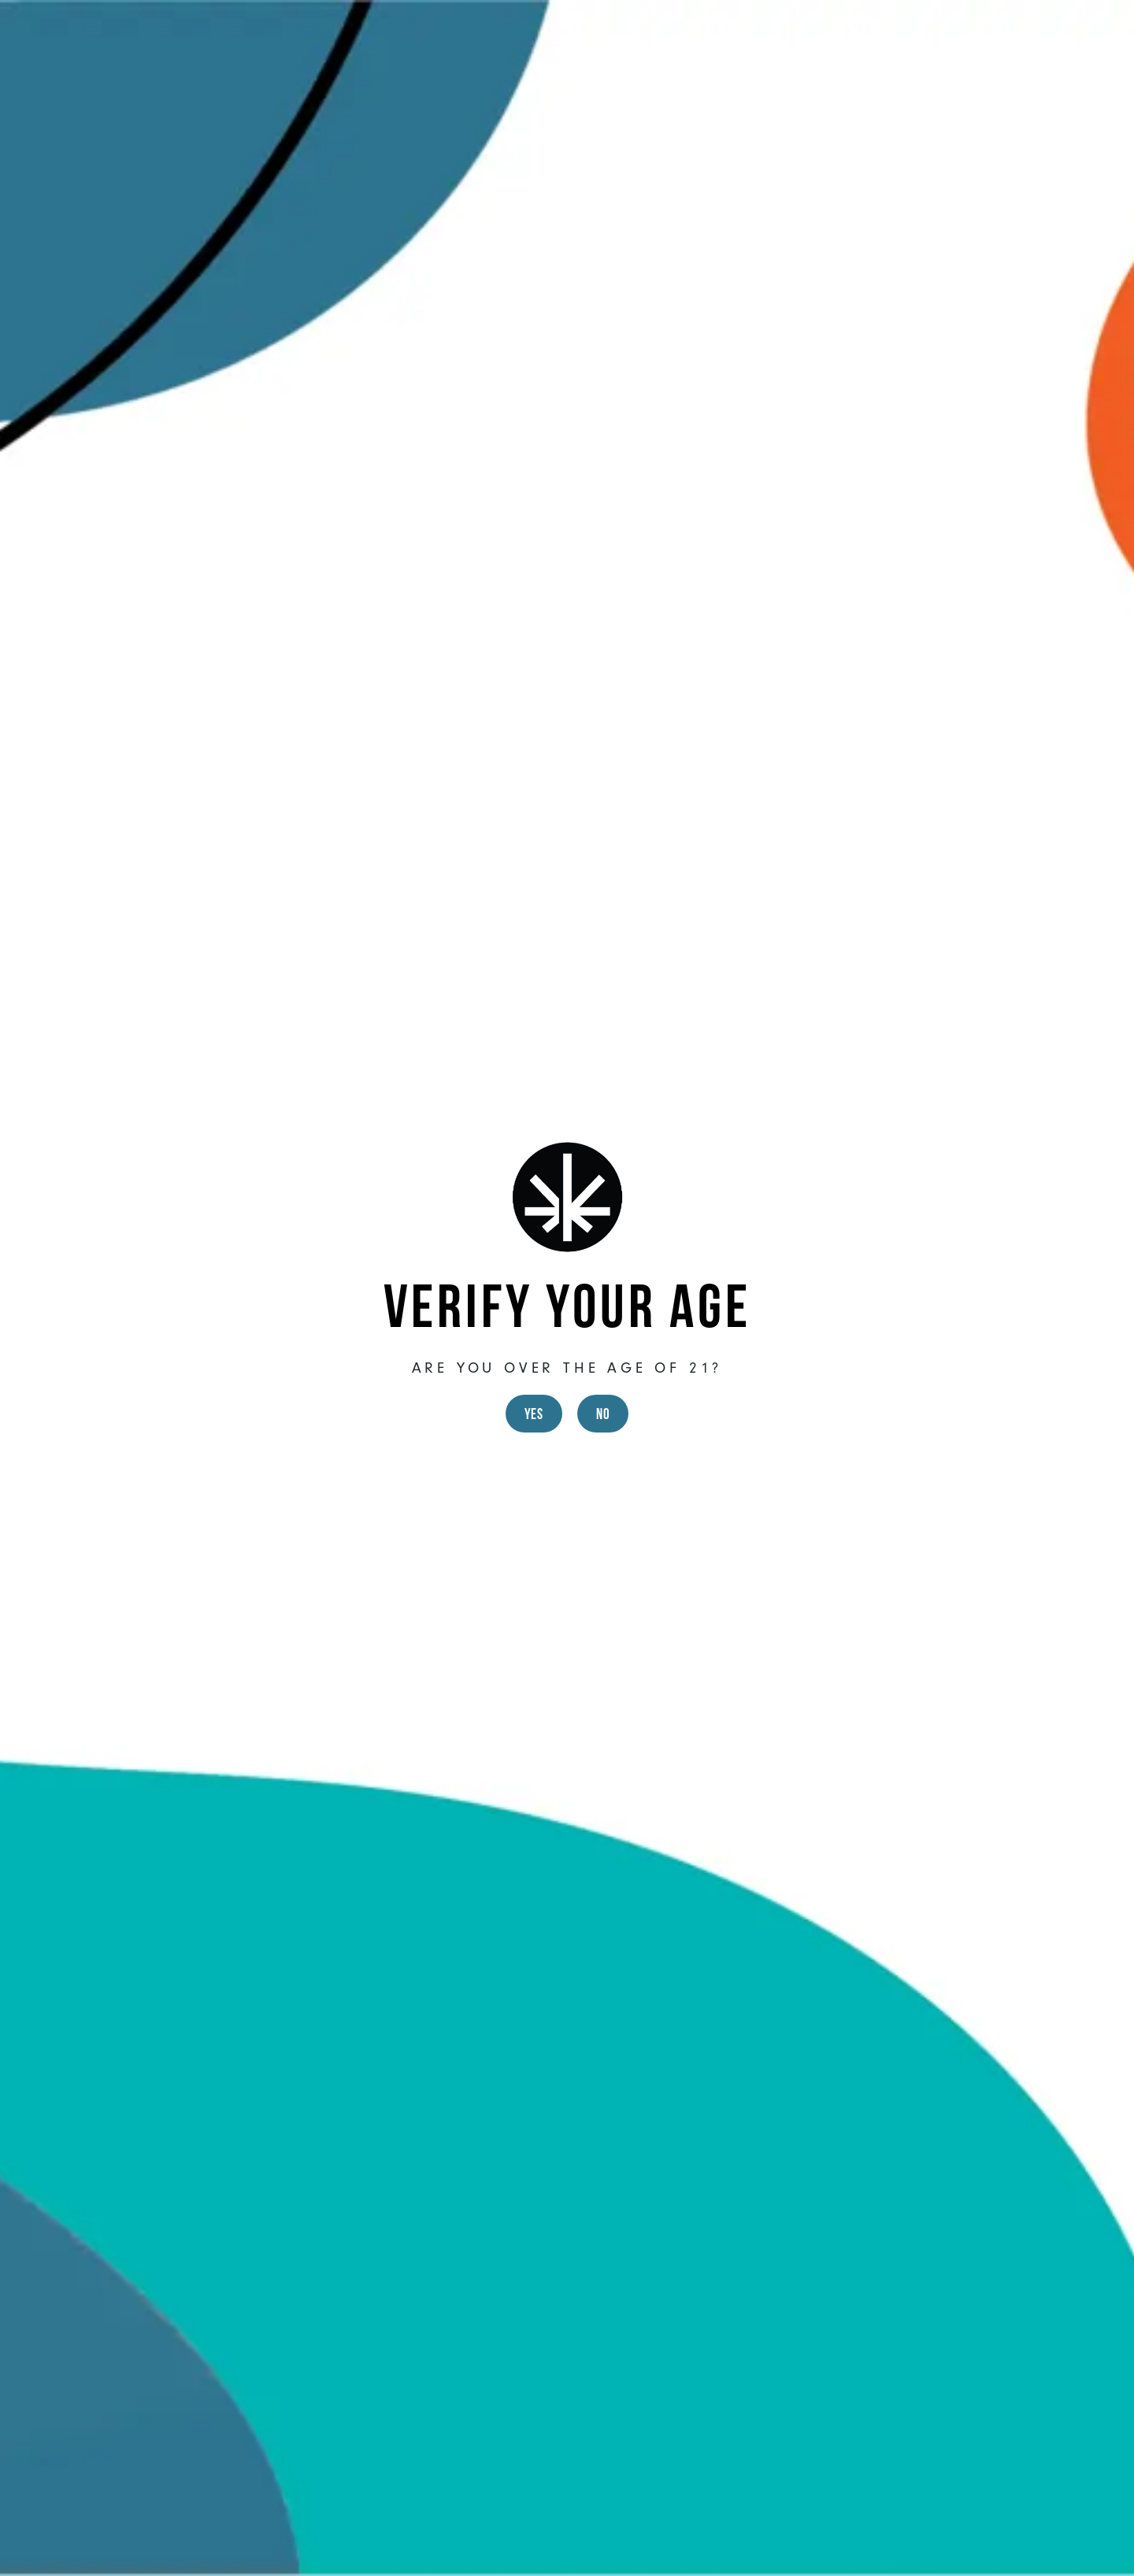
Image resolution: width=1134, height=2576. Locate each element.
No (603, 1413)
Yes (533, 1413)
